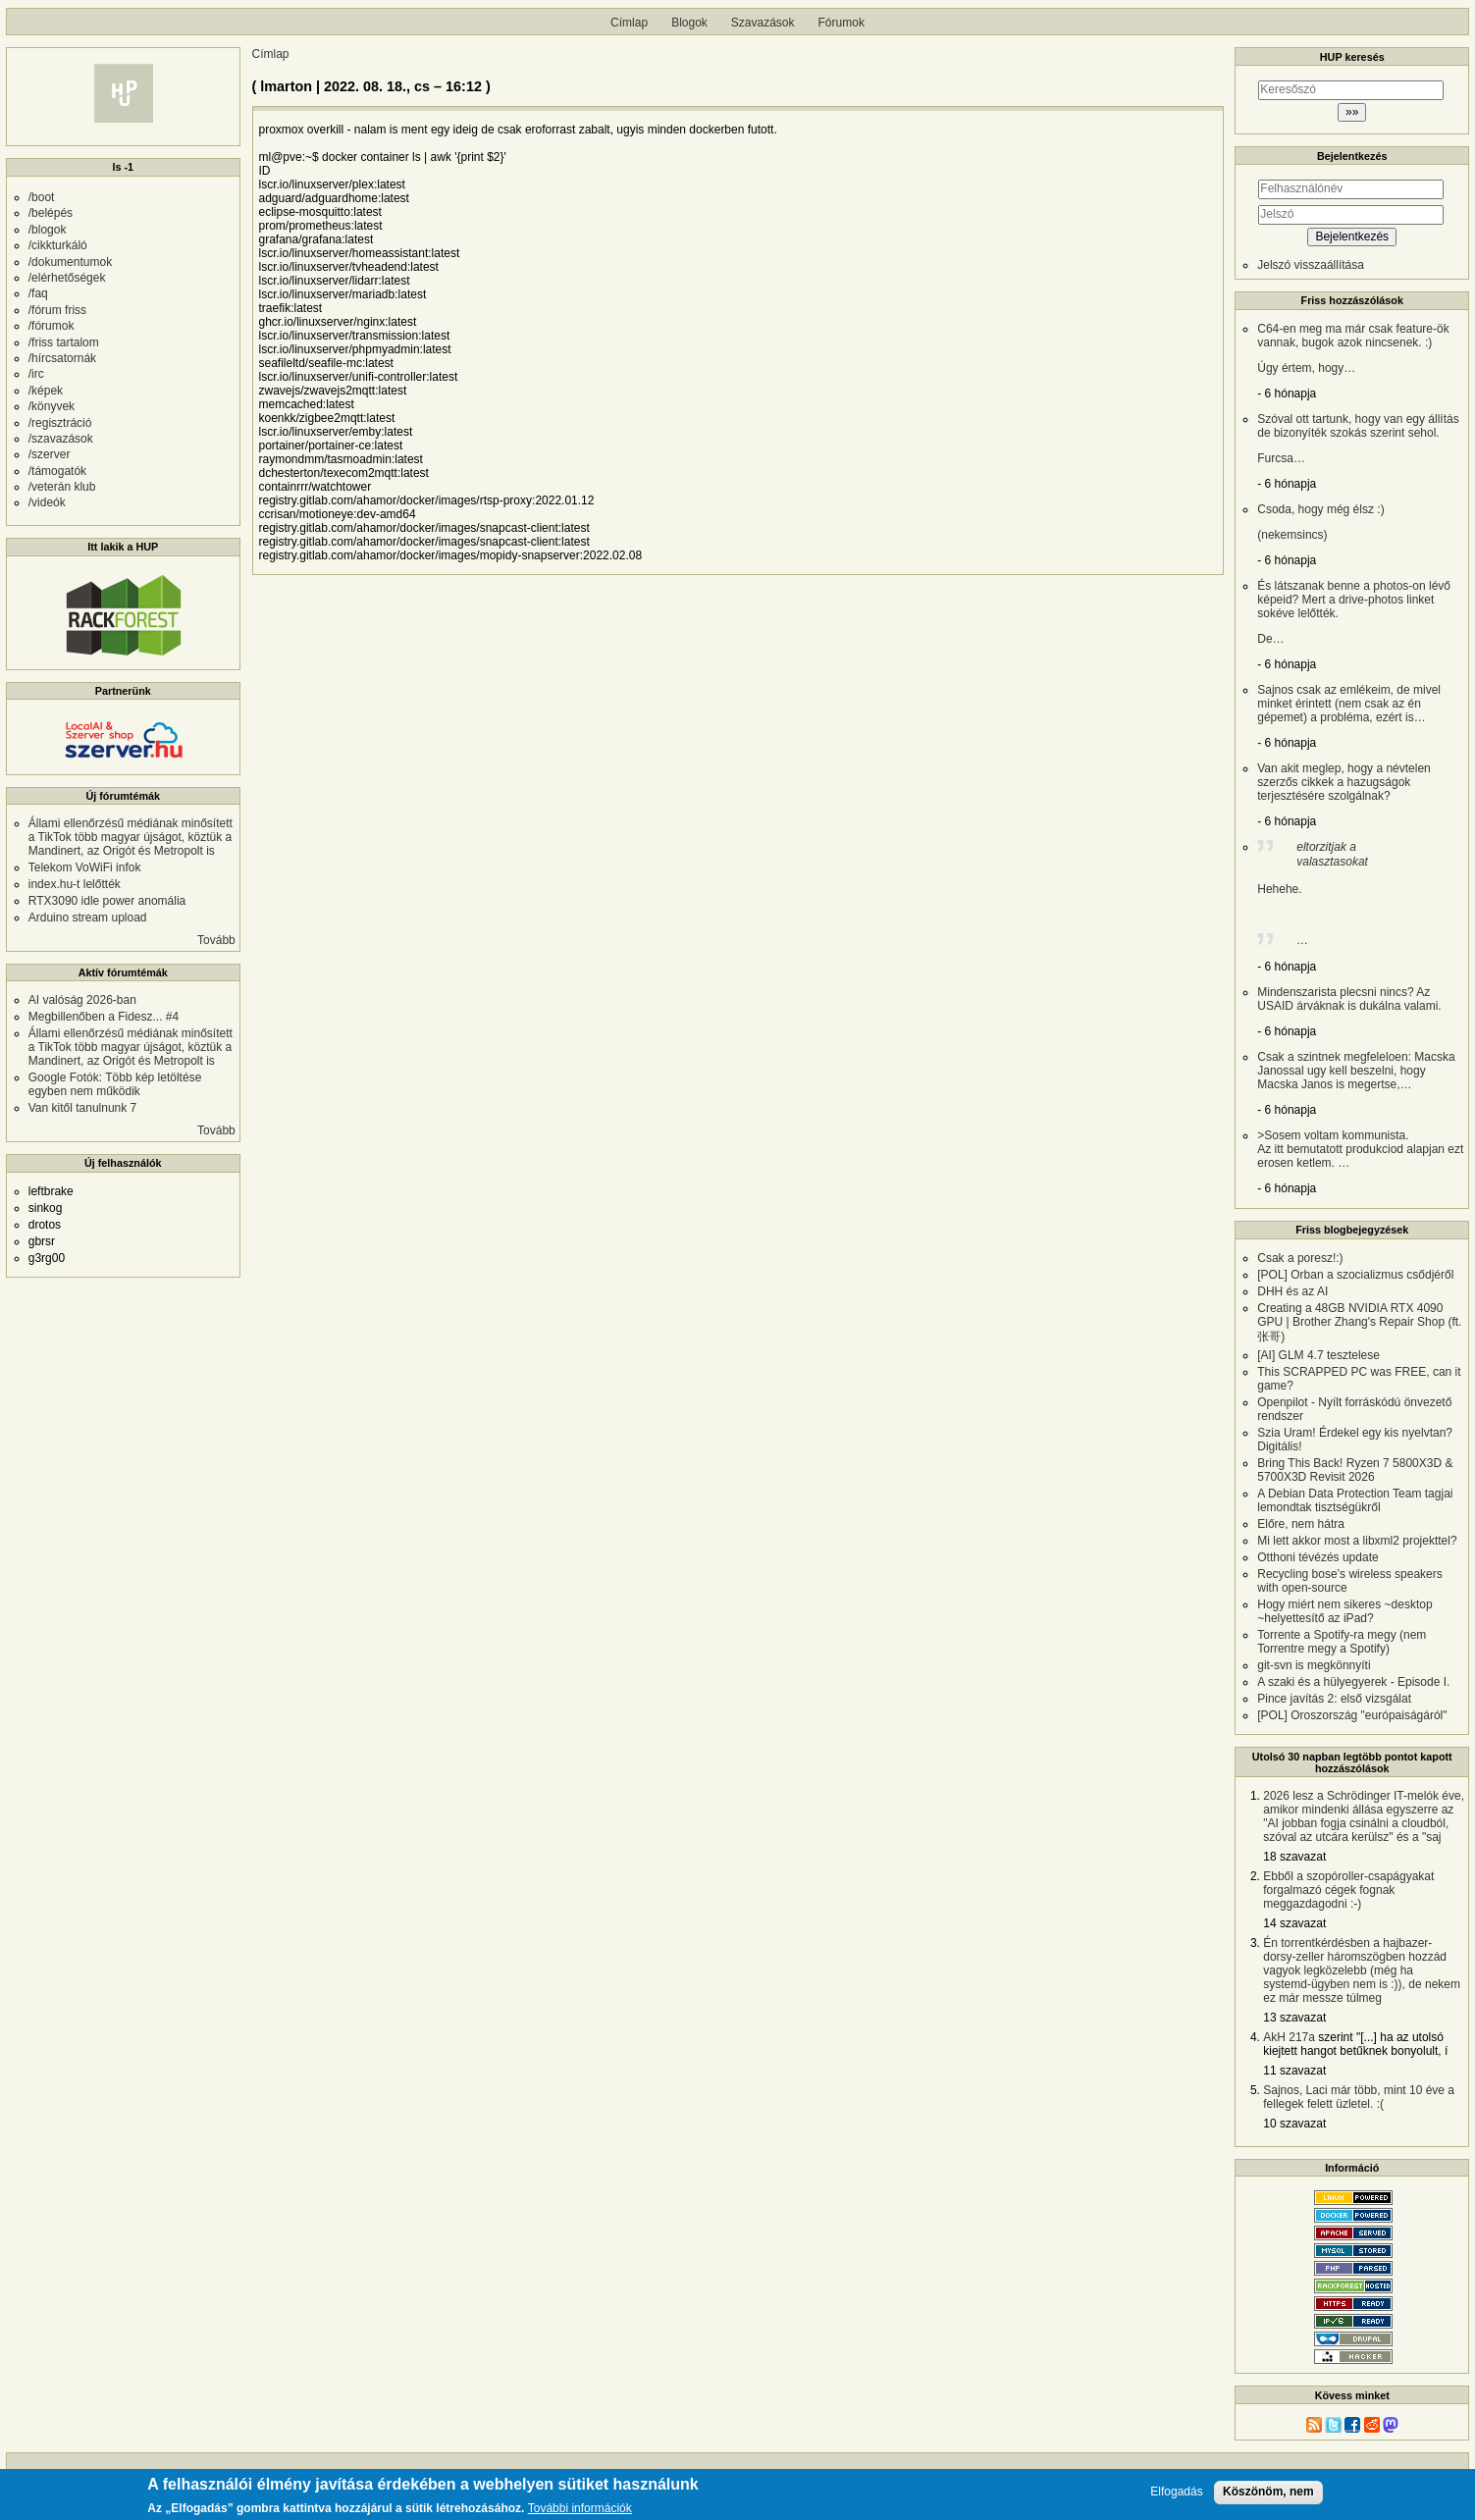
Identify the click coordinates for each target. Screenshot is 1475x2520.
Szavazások (763, 22)
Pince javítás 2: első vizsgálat (1334, 1699)
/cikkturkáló (57, 245)
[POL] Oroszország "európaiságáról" (1352, 1715)
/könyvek (51, 406)
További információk (580, 2508)
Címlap (629, 22)
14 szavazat (1294, 1923)
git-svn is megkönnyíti (1313, 1665)
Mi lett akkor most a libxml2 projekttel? (1356, 1541)
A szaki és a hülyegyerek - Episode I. (1353, 1682)
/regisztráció (60, 423)
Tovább (216, 940)
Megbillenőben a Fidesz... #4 (103, 1017)
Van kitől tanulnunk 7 (82, 1108)
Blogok (689, 22)
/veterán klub (62, 487)
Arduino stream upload (87, 917)
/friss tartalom (63, 342)
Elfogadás (1176, 2492)
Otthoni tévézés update (1317, 1557)
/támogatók (57, 471)
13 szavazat (1294, 2017)
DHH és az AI (1292, 1291)
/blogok (47, 229)
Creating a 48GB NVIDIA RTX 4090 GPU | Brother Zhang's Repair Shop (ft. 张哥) (1359, 1322)
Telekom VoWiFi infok (84, 867)
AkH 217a (1289, 2037)
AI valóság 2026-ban (82, 1000)
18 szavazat (1294, 1857)
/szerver (49, 454)
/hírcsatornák (62, 358)
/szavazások (60, 439)
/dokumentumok (70, 262)
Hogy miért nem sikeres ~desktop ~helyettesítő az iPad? (1344, 1611)
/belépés (50, 213)
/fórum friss (57, 310)
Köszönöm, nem (1268, 2491)
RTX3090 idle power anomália (107, 901)
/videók (47, 502)
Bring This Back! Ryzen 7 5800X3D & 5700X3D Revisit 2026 (1354, 1470)
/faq (38, 293)
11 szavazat (1294, 2070)
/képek (45, 390)
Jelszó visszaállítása (1310, 265)
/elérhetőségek (67, 278)
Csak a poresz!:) (1300, 1258)
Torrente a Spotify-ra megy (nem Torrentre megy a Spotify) (1341, 1641)
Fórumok (841, 22)
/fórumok (51, 326)
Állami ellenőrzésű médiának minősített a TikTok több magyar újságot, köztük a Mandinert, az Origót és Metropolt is (130, 837)
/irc (36, 374)
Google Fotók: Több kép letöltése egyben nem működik (115, 1084)
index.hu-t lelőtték (74, 884)
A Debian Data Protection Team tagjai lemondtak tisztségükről (1354, 1500)
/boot (41, 197)
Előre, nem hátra (1300, 1524)
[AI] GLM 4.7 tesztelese (1318, 1355)
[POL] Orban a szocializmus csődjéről (1355, 1275)
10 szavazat (1294, 2123)
